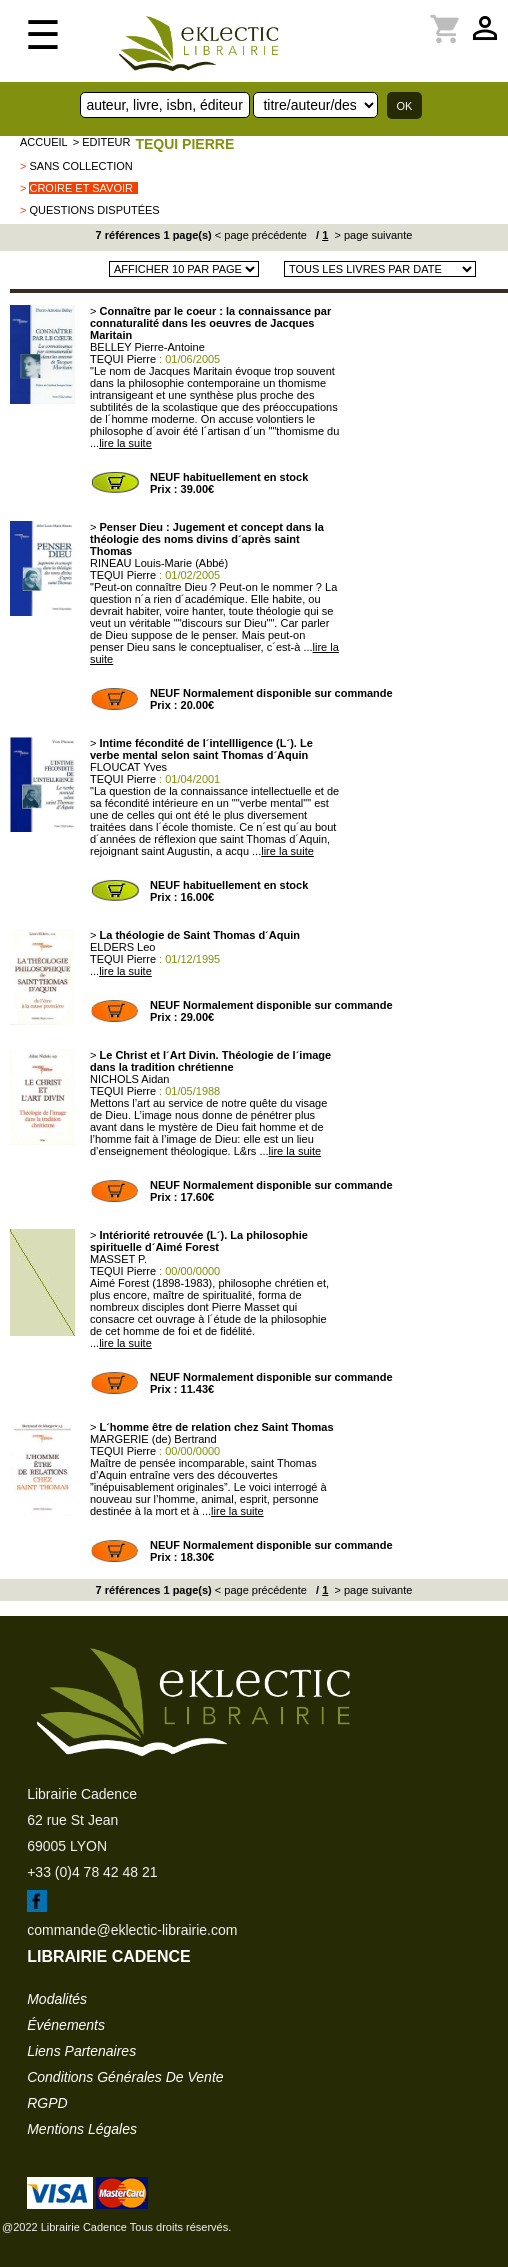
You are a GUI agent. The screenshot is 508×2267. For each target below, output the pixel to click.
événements (66, 2025)
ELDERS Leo (122, 947)
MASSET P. (118, 1259)
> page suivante (371, 235)
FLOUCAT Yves (128, 767)
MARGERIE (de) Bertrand (153, 1439)
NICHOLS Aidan (129, 1079)
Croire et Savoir (81, 188)
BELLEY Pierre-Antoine (147, 347)
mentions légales (82, 2129)
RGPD (47, 2103)
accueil (44, 142)
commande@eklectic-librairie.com (132, 1930)
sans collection (80, 166)
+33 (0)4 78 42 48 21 (92, 1872)
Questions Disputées (94, 210)
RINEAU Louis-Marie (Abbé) (159, 563)
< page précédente (261, 235)
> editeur (102, 142)
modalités (57, 1999)
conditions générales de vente (125, 2077)
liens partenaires (81, 2051)
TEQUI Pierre (184, 144)
